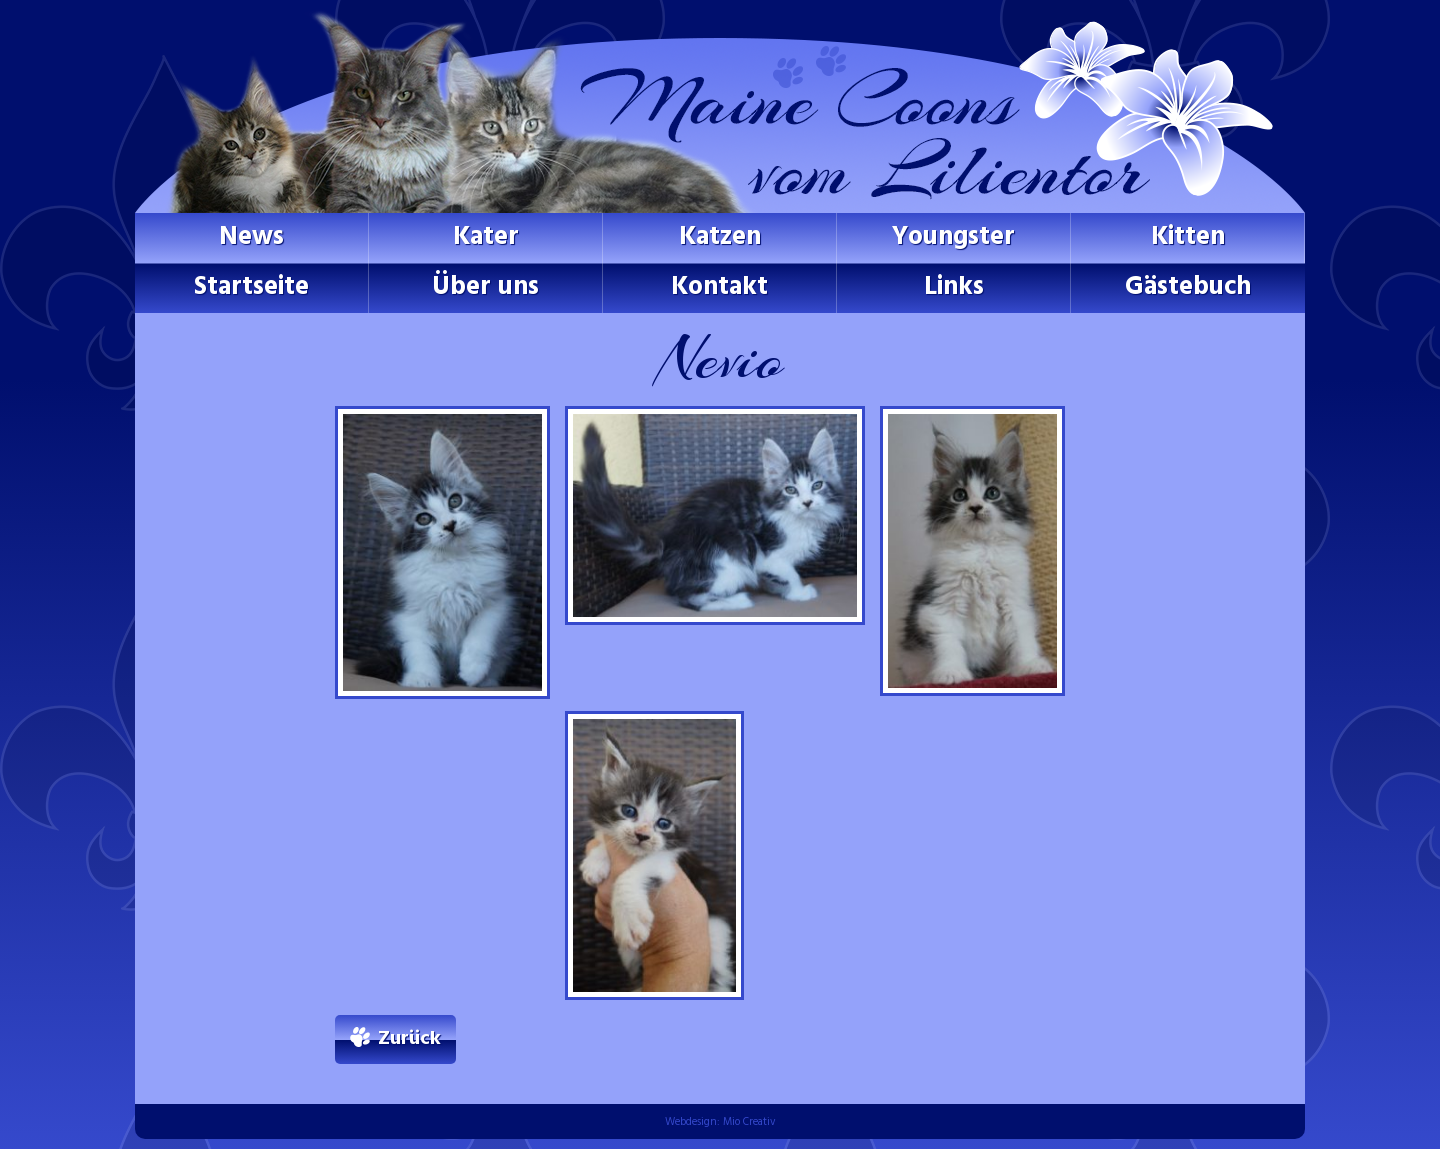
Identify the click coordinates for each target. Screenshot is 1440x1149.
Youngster (953, 237)
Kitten (1188, 237)
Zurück (409, 1039)
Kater (486, 237)
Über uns (485, 287)
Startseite (251, 287)
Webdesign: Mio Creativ (720, 1122)
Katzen (720, 237)
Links (954, 287)
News (251, 237)
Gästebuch (1188, 287)
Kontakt (719, 287)
